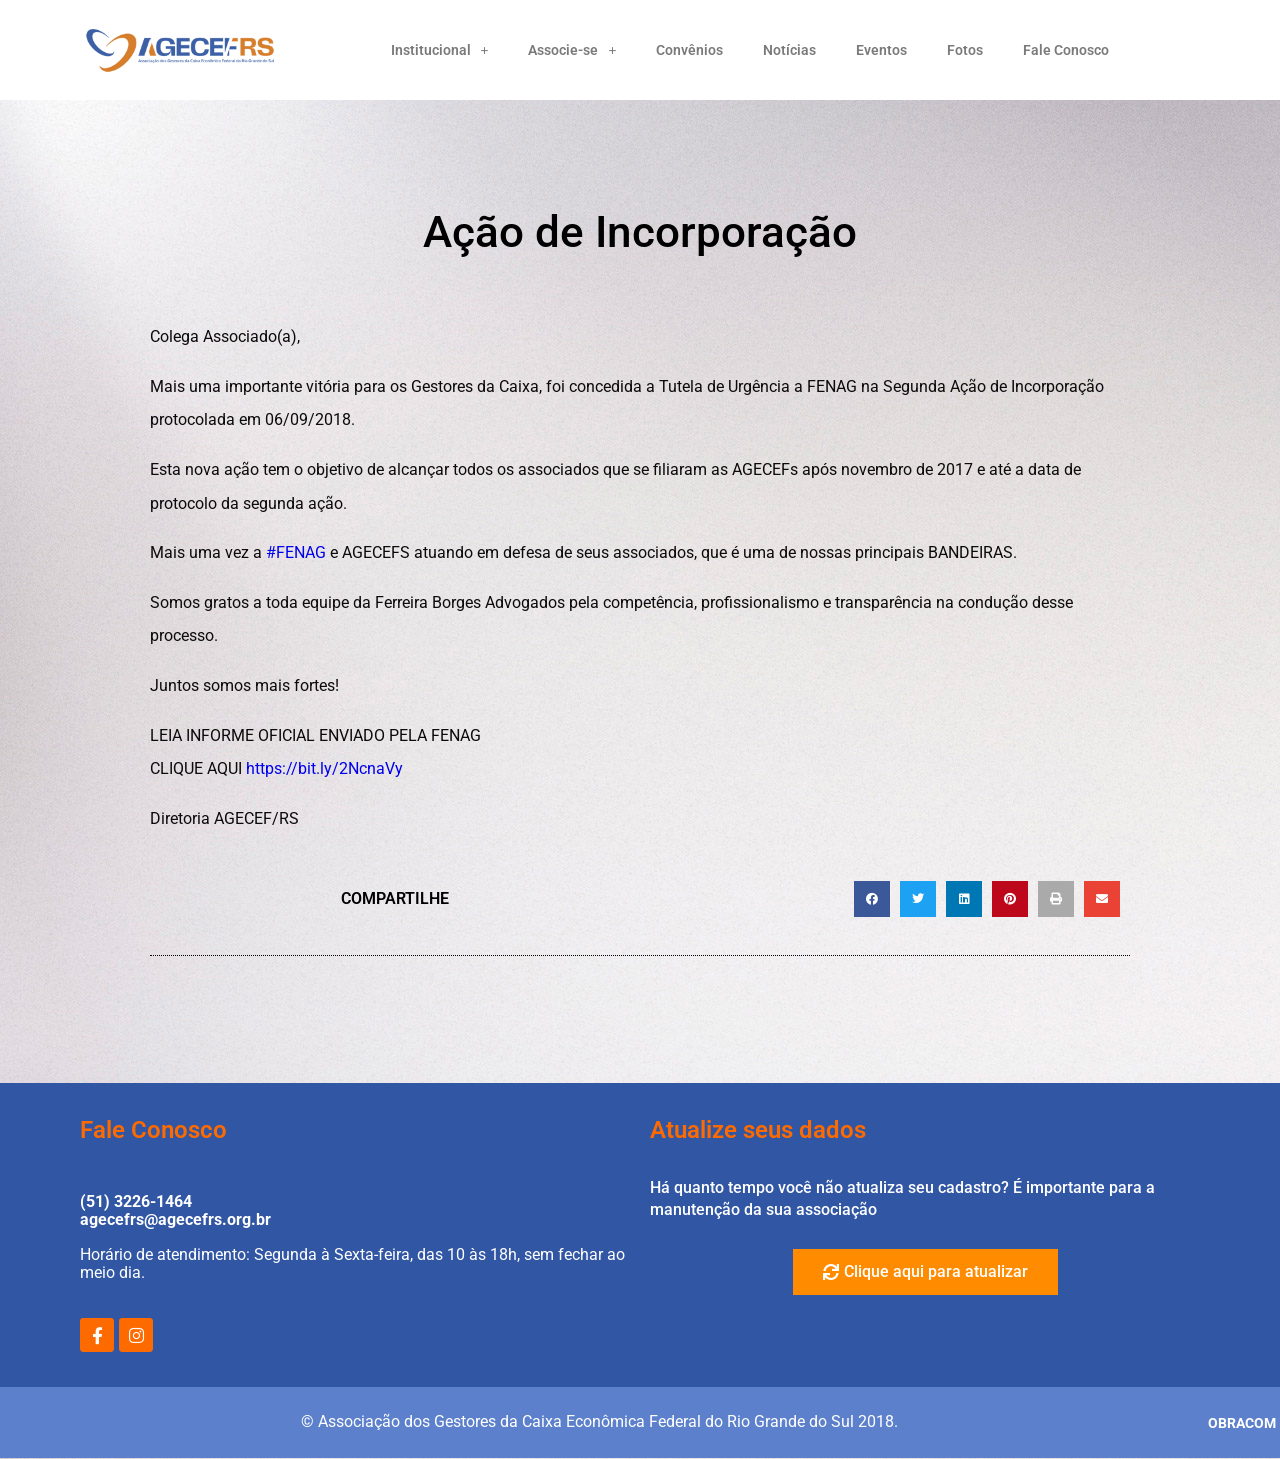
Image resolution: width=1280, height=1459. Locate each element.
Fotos (965, 50)
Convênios (689, 50)
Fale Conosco (1066, 50)
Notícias (789, 50)
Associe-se (572, 50)
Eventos (881, 50)
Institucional (440, 50)
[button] (872, 899)
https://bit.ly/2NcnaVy (324, 768)
